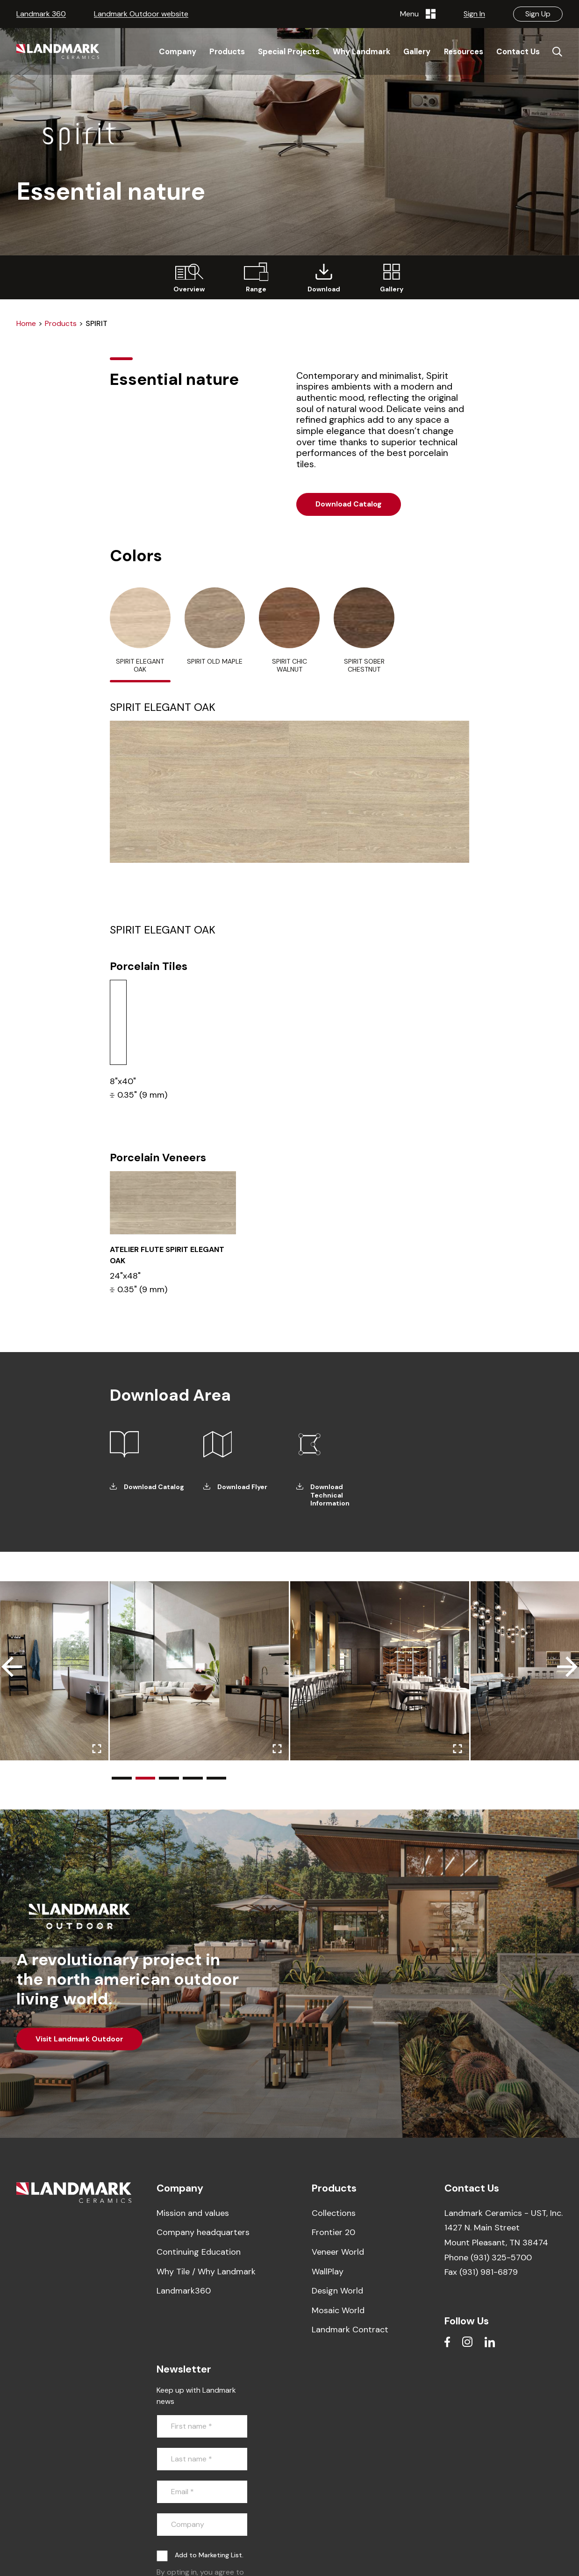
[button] (122, 1778)
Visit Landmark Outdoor (79, 2039)
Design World (337, 2290)
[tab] (140, 634)
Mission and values (193, 2213)
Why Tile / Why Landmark (206, 2271)
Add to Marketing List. (209, 2555)
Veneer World (338, 2252)
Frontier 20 (333, 2232)
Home (26, 323)
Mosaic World (338, 2310)
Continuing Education (199, 2252)
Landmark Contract (350, 2329)
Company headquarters (203, 2232)
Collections (334, 2213)
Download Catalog (348, 504)
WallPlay (327, 2271)
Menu (418, 14)
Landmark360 (184, 2290)
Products (61, 323)
